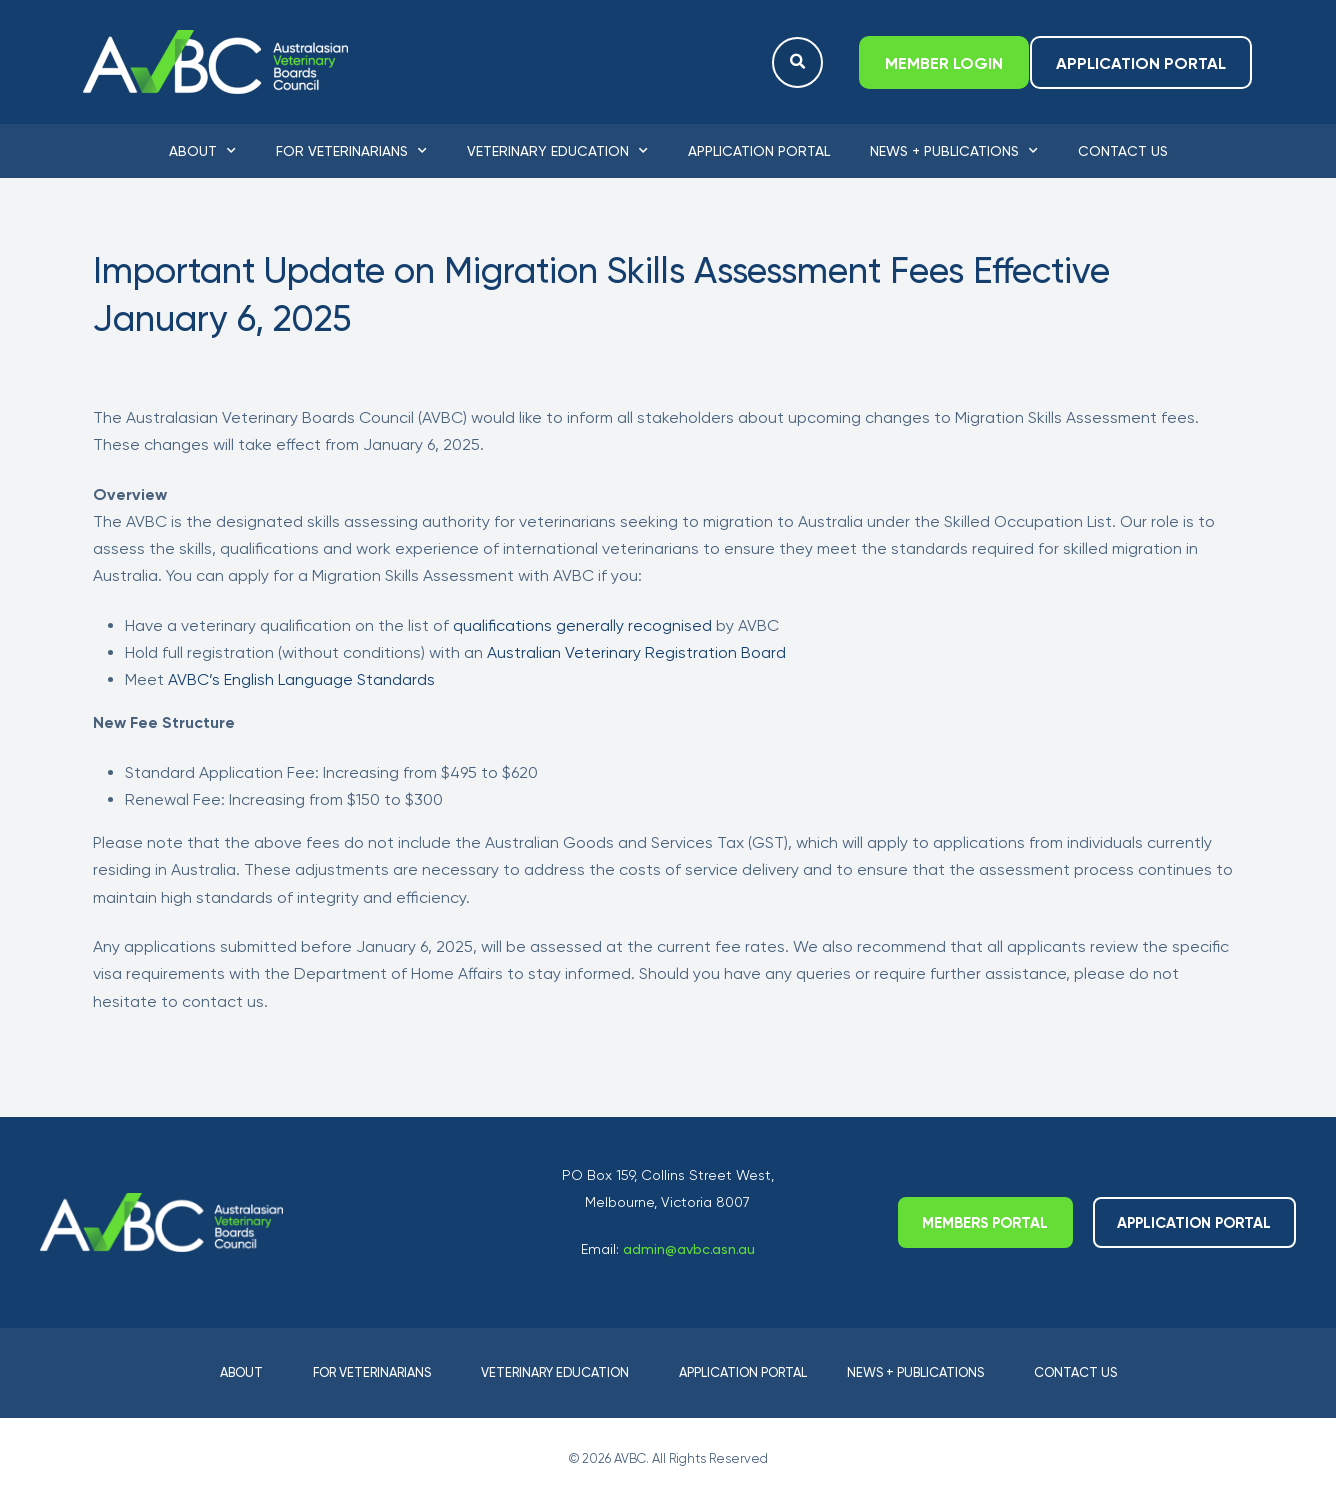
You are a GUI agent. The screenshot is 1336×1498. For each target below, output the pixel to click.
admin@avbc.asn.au (689, 1249)
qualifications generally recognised (584, 625)
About (202, 151)
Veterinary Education (557, 151)
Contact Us (1123, 151)
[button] (797, 62)
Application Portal (759, 151)
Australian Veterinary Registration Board (636, 652)
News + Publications (954, 151)
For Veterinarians (351, 151)
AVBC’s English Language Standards (301, 679)
